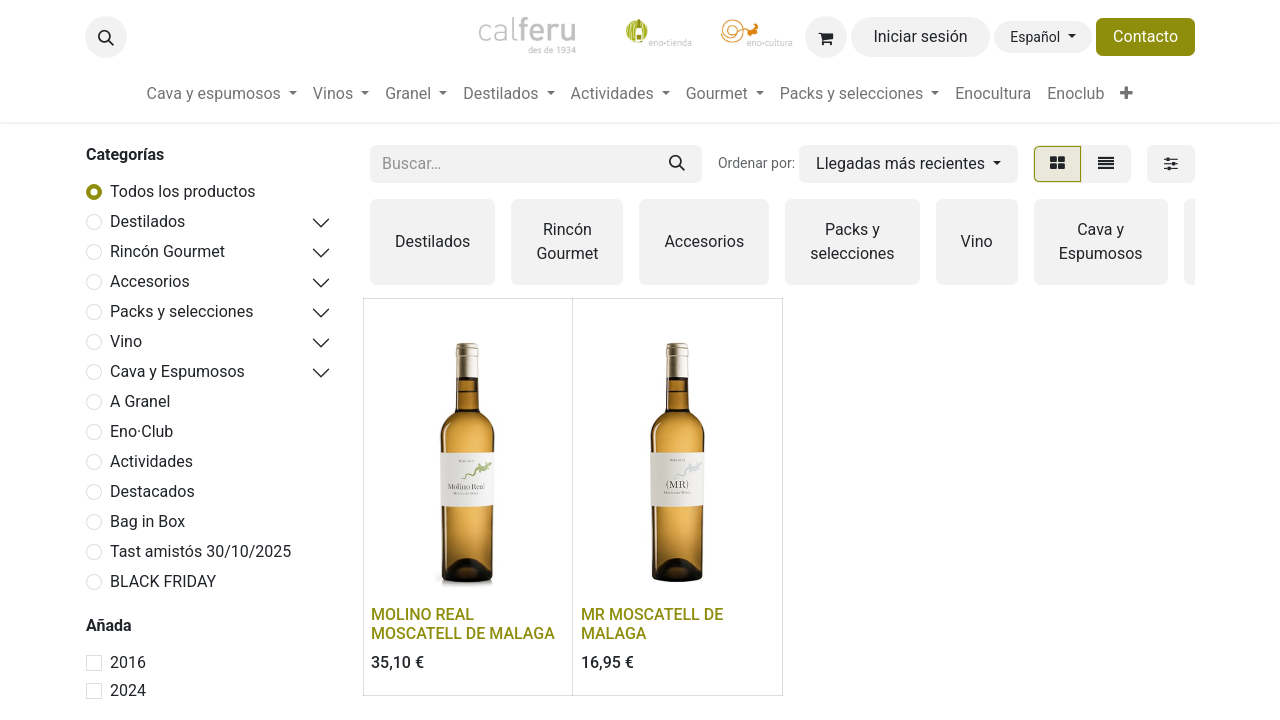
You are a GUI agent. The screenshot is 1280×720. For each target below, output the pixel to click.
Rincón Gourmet (167, 251)
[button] (106, 37)
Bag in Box (147, 521)
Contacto (1145, 36)
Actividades (151, 461)
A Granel (140, 401)
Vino (126, 341)
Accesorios (150, 281)
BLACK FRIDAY (163, 581)
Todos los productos (183, 191)
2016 (128, 662)
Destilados (147, 221)
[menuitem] (222, 94)
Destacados (152, 491)
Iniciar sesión (920, 36)
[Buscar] (677, 164)
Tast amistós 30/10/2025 (200, 551)
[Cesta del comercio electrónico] (826, 37)
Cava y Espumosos (177, 371)
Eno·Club (141, 431)
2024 (128, 690)
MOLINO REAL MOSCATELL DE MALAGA (463, 624)
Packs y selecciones (181, 311)
